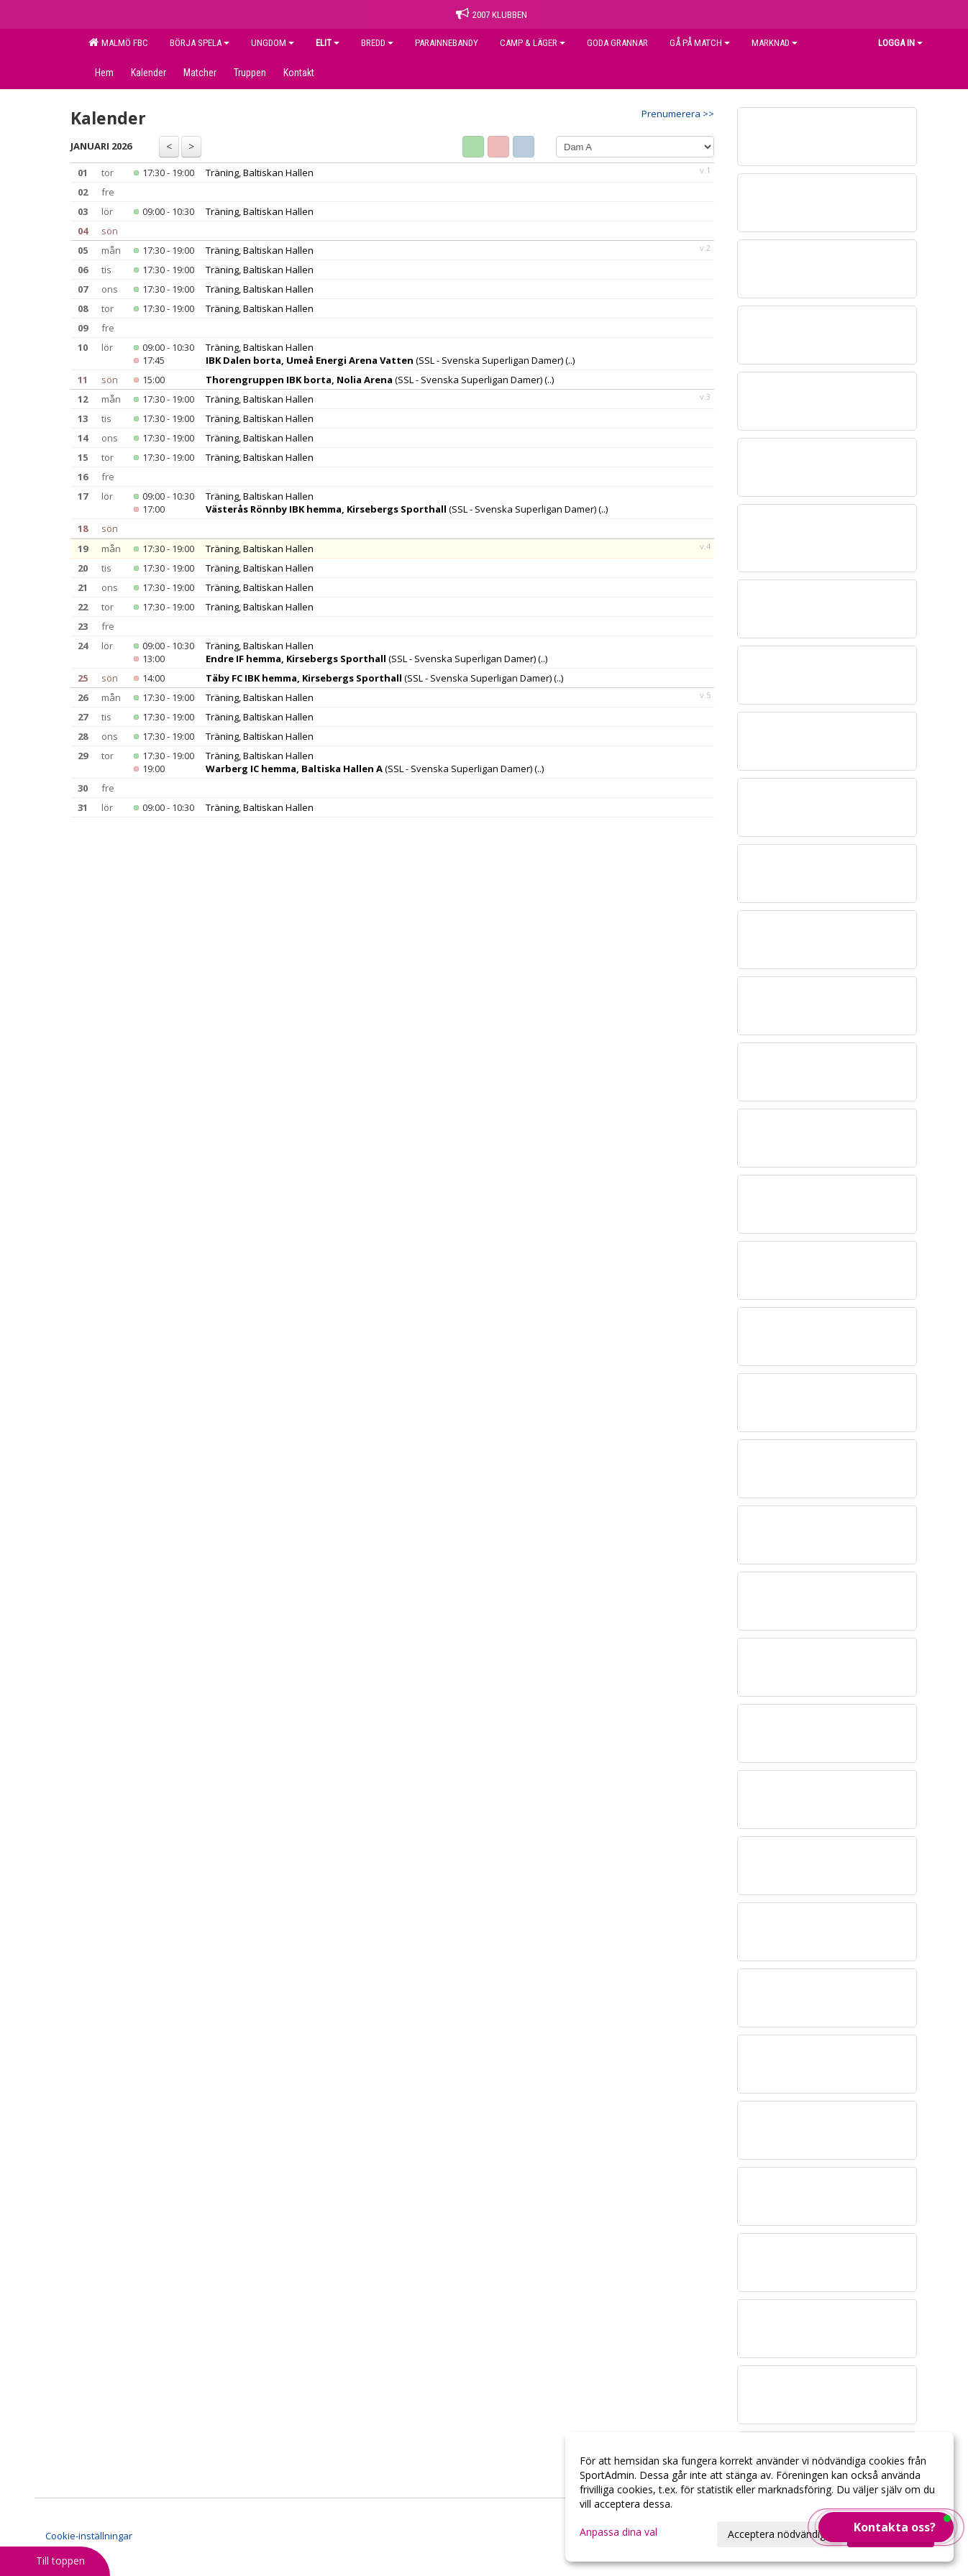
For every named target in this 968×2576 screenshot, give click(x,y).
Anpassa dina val (618, 2532)
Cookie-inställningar (88, 2535)
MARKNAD (775, 42)
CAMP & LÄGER (532, 42)
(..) (570, 360)
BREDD (377, 42)
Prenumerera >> (677, 113)
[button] (886, 2527)
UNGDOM (272, 42)
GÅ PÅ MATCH (700, 42)
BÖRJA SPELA (199, 42)
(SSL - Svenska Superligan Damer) (384, 360)
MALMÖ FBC (118, 42)
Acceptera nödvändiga (779, 2534)
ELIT (327, 42)
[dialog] (759, 2497)
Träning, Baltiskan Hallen (260, 172)
